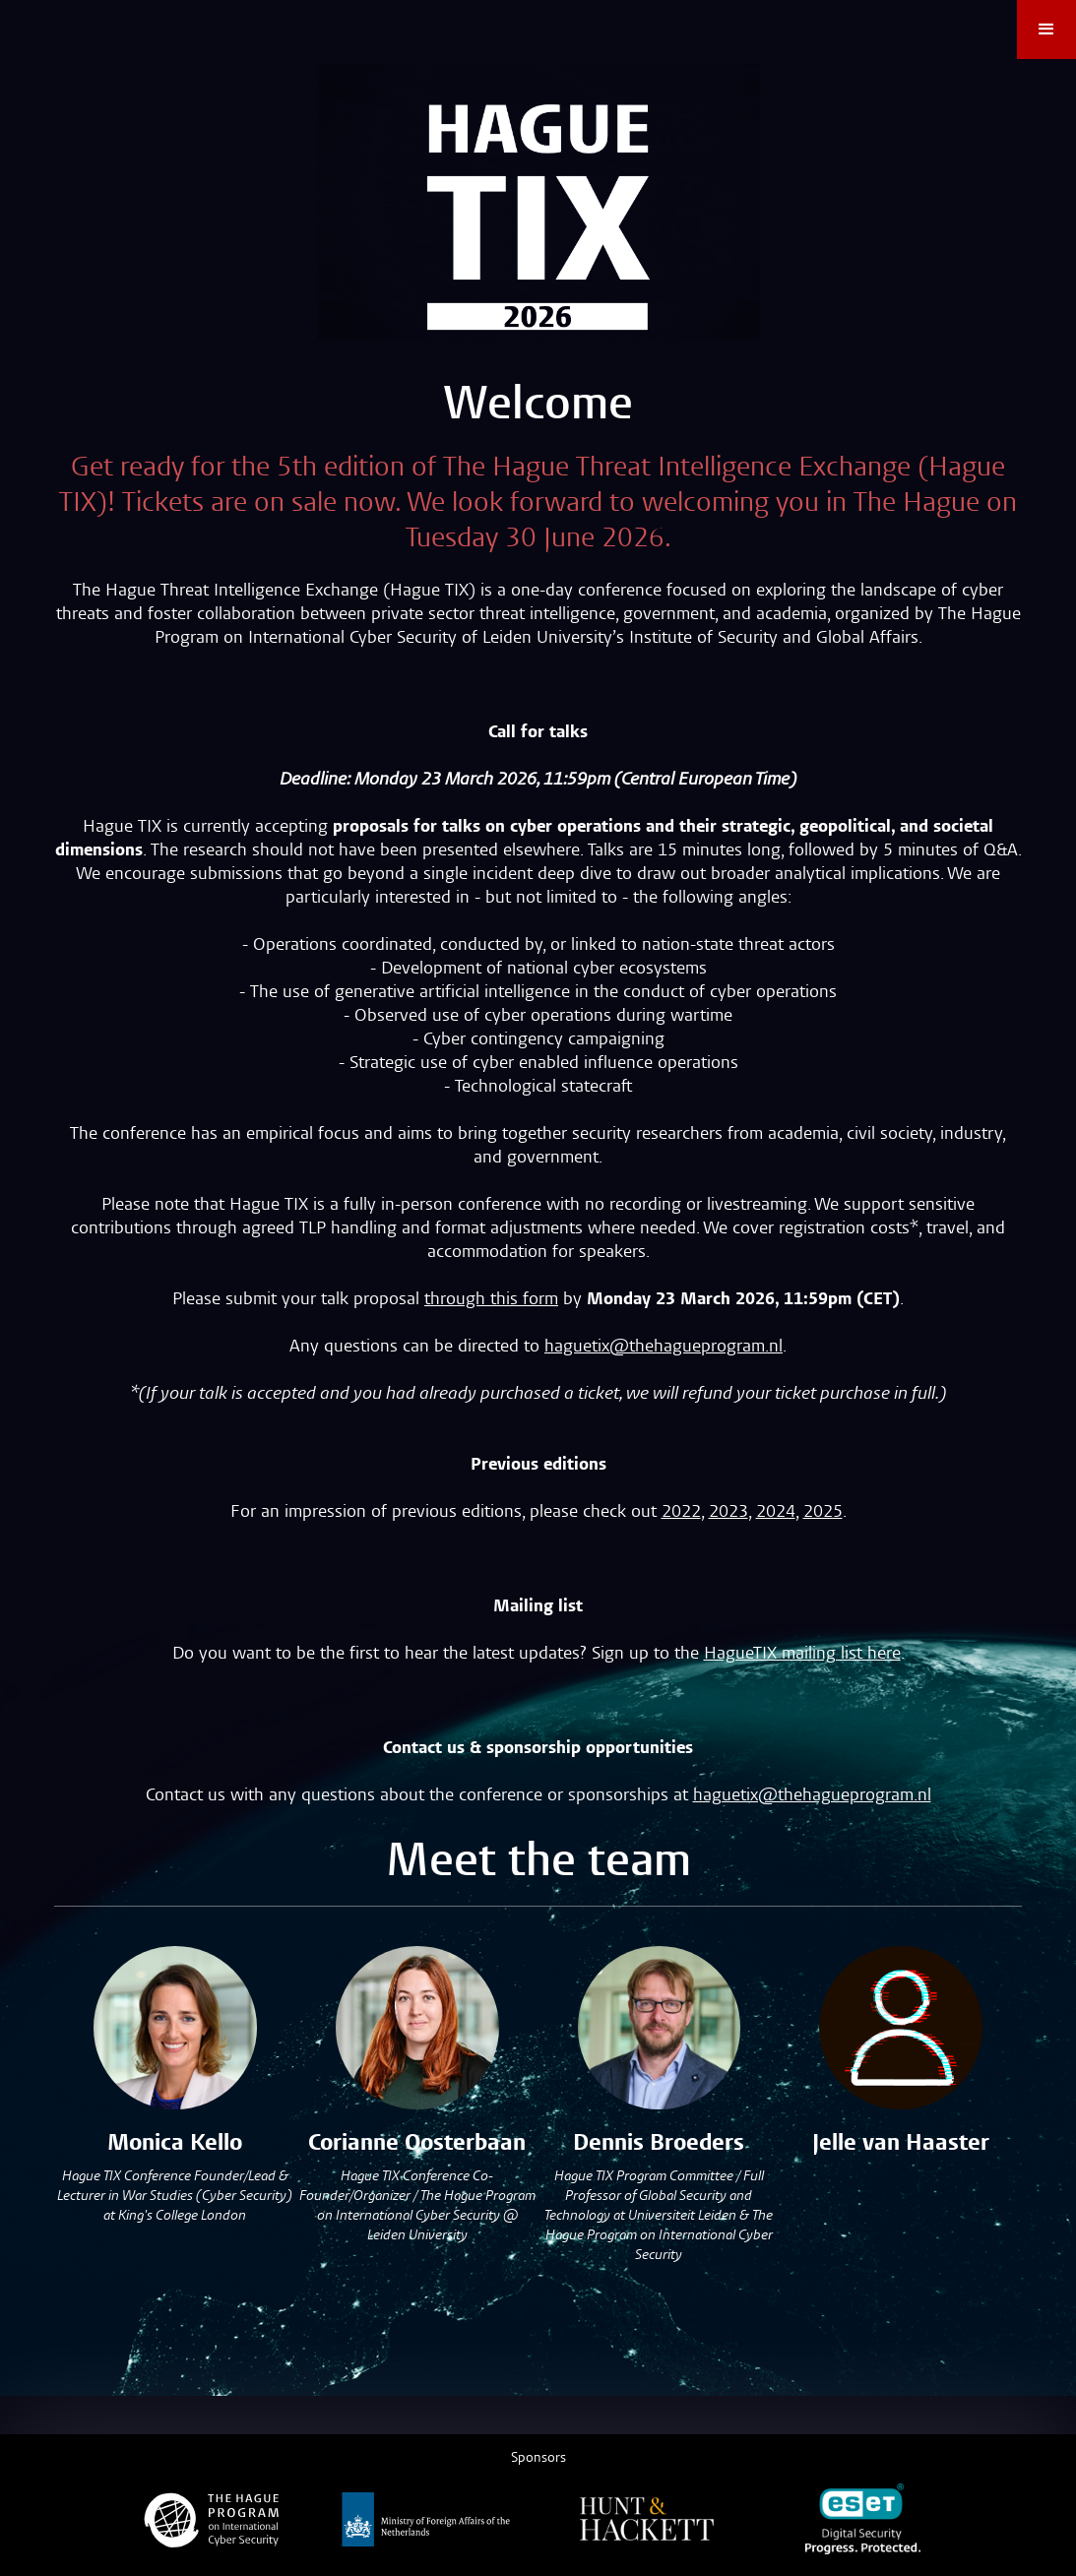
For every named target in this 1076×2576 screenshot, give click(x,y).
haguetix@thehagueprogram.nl (663, 1346)
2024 (775, 1511)
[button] (1046, 29)
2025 (823, 1511)
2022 (681, 1511)
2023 (728, 1511)
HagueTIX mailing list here (802, 1653)
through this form (491, 1299)
